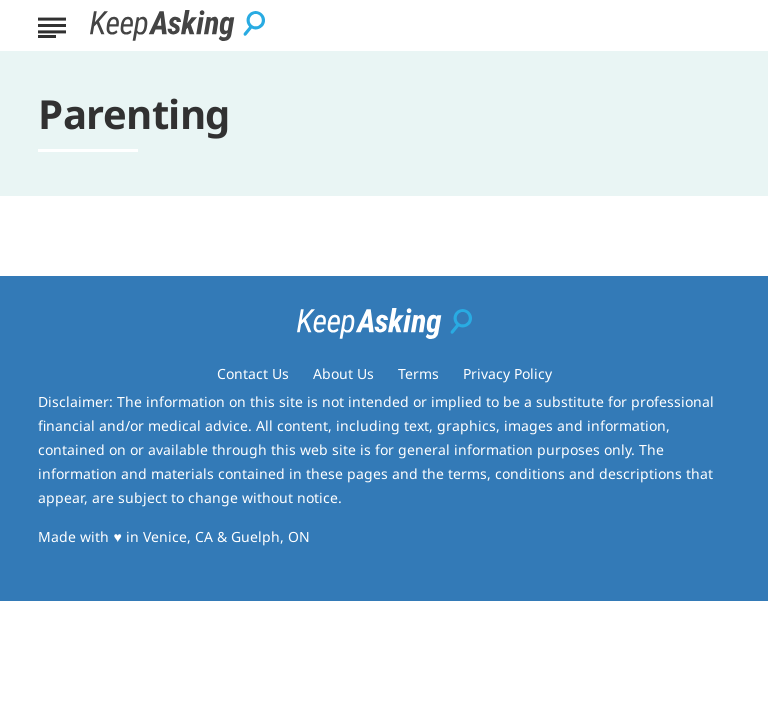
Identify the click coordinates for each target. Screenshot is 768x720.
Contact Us (253, 373)
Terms (418, 373)
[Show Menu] (51, 24)
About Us (343, 373)
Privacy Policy (507, 373)
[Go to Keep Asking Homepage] (177, 25)
